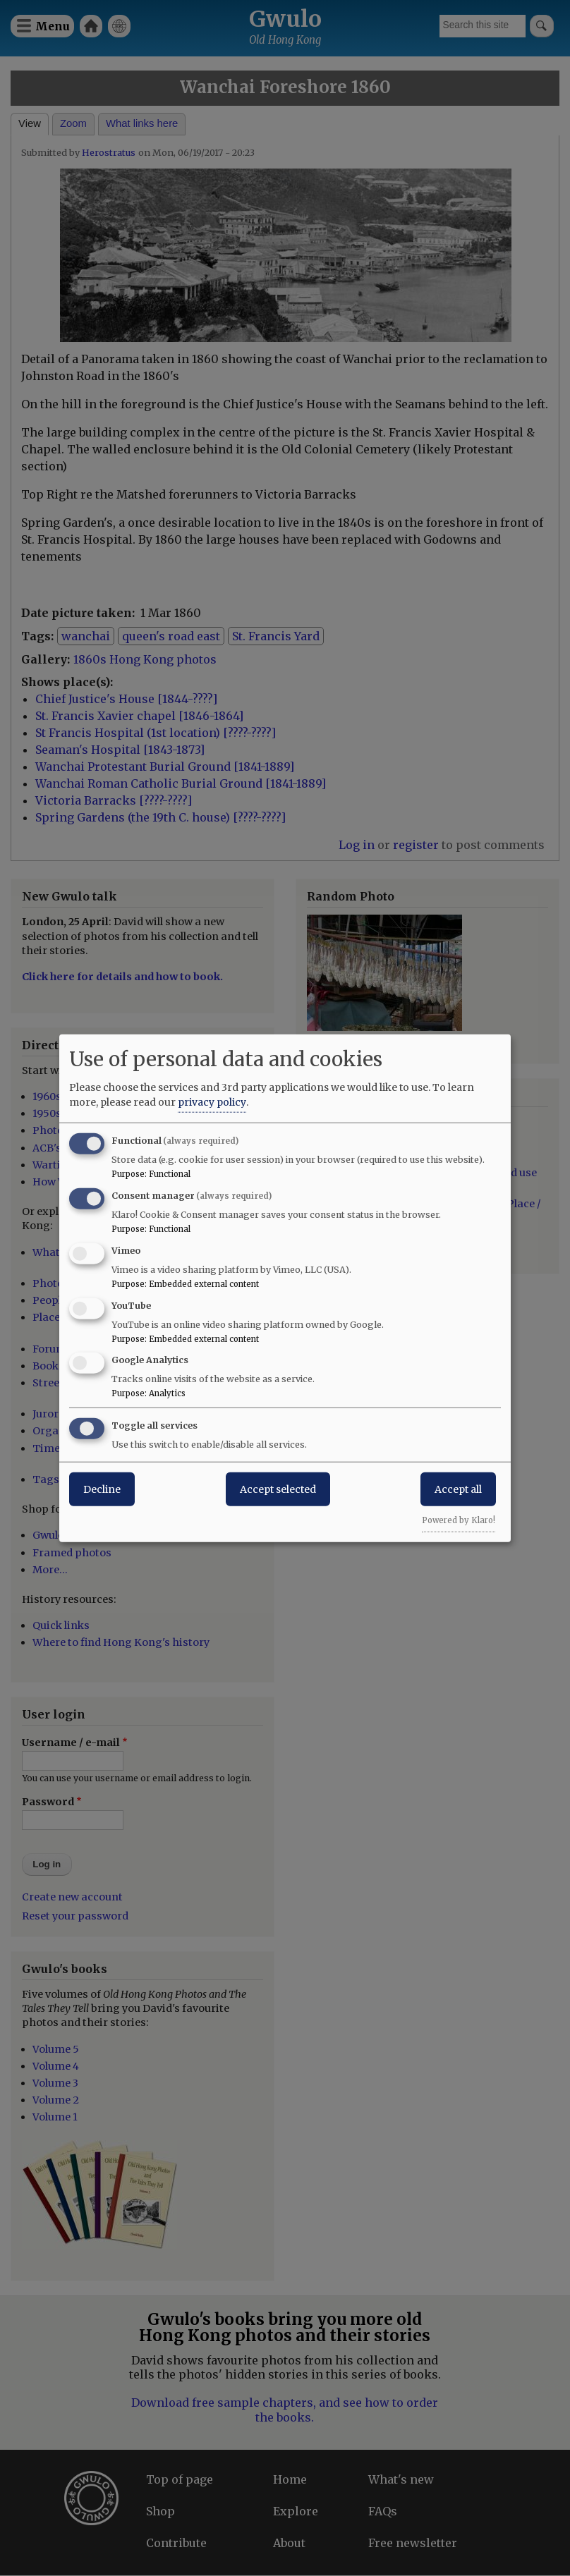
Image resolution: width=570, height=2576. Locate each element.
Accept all (458, 1489)
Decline (102, 1489)
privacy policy (212, 1102)
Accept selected (278, 1489)
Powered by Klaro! (458, 1520)
